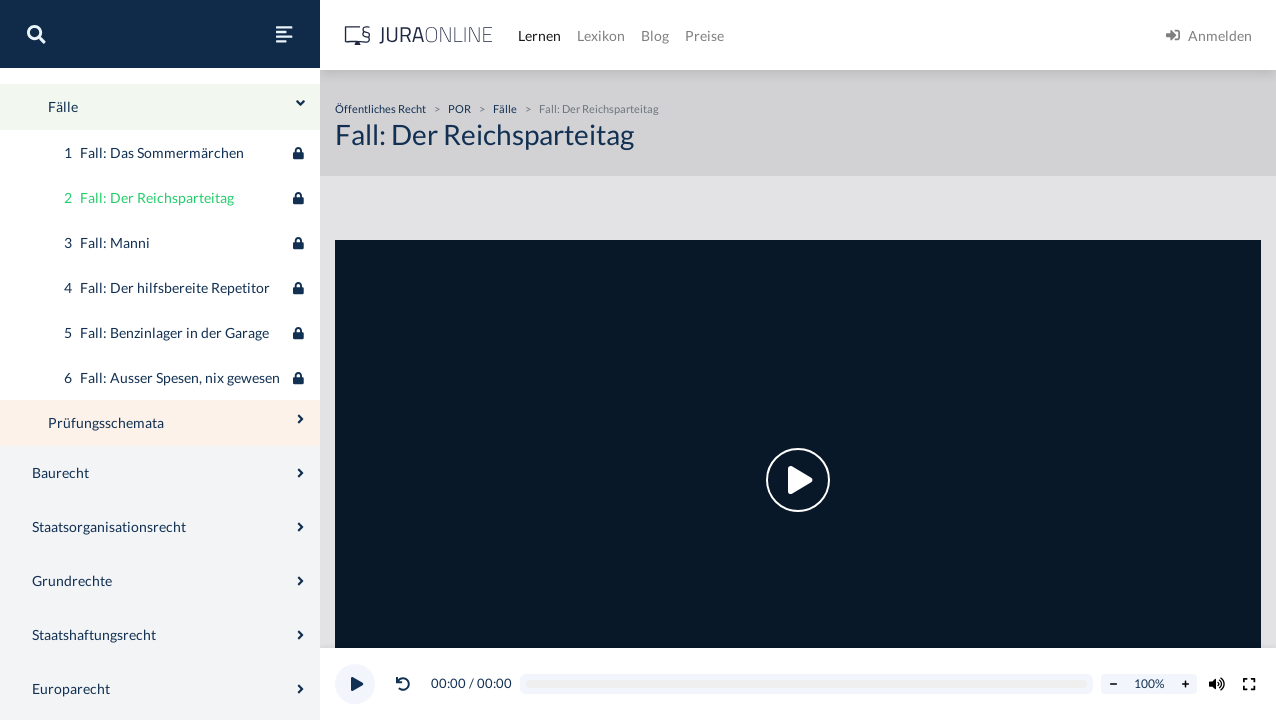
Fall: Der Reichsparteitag (599, 108)
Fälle (505, 108)
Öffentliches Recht (74, 116)
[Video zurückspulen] (403, 684)
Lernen (539, 35)
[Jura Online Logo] (419, 35)
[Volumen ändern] (1217, 684)
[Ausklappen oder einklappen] (300, 329)
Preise (704, 35)
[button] (407, 684)
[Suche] (36, 34)
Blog (655, 35)
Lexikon (601, 35)
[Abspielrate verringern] (1113, 684)
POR (459, 108)
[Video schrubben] (807, 684)
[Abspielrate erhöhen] (1185, 684)
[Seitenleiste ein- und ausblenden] (284, 34)
